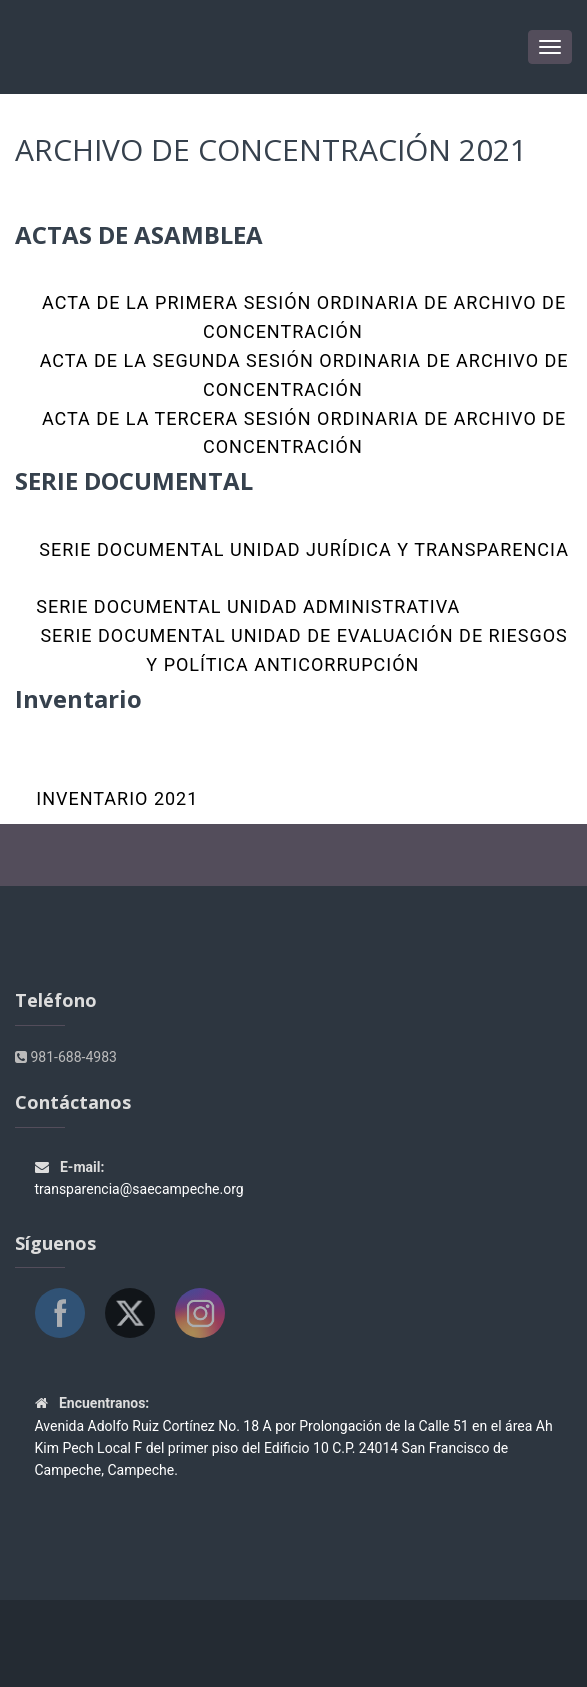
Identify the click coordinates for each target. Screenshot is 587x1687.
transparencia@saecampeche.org (139, 1189)
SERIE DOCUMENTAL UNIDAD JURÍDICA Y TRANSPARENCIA (301, 549)
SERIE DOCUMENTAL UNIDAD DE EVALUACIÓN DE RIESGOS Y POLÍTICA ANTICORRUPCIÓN (301, 650)
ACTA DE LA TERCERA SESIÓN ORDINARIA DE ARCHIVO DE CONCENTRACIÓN (301, 433)
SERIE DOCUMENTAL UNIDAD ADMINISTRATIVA (248, 606)
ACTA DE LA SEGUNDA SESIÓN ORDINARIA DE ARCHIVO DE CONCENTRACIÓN (301, 375)
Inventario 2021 (117, 798)
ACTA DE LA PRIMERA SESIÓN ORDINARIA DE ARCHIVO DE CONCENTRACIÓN (302, 317)
